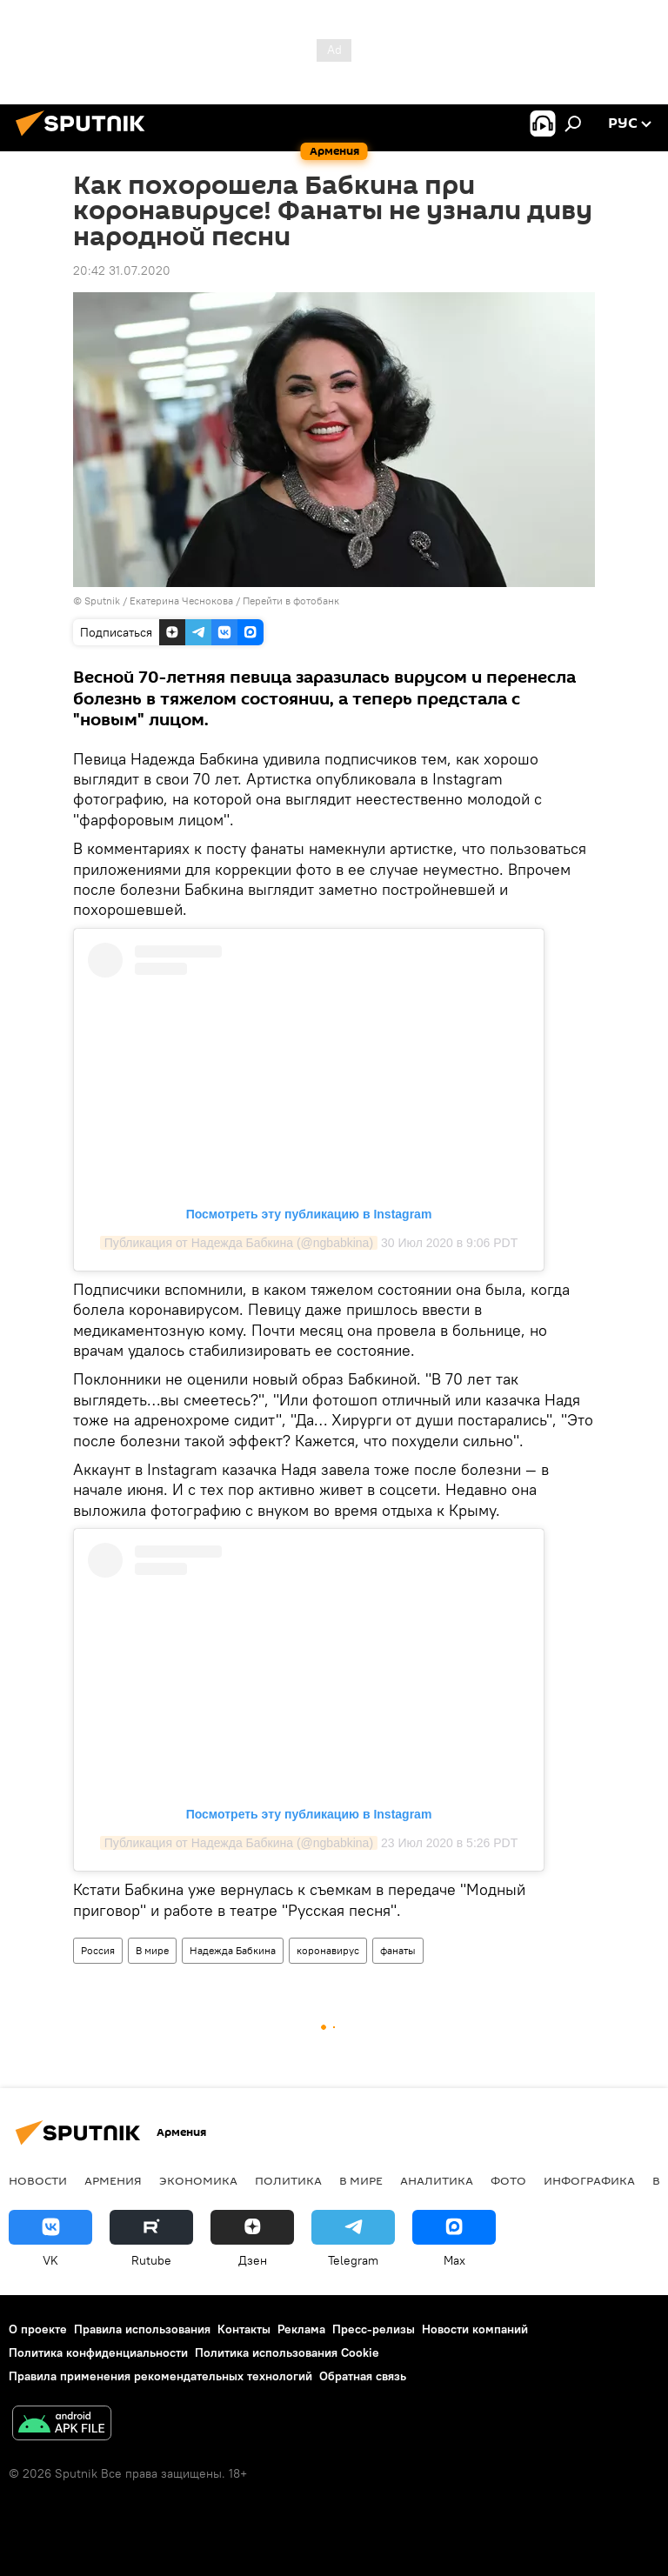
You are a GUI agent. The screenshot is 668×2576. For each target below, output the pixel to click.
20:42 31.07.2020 (121, 270)
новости (38, 2180)
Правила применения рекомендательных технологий (160, 2376)
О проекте (38, 2329)
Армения (113, 2180)
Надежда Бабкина (233, 1950)
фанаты (398, 1950)
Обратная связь (362, 2376)
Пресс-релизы (373, 2329)
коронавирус (328, 1950)
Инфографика (589, 2180)
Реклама (301, 2329)
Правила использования (142, 2329)
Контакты (244, 2329)
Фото (508, 2180)
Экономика (198, 2180)
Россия (98, 1950)
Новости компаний (475, 2329)
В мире (152, 1950)
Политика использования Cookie (287, 2352)
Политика (288, 2180)
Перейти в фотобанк (291, 600)
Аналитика (436, 2180)
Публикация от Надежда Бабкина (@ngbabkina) (238, 1243)
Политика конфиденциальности (98, 2352)
